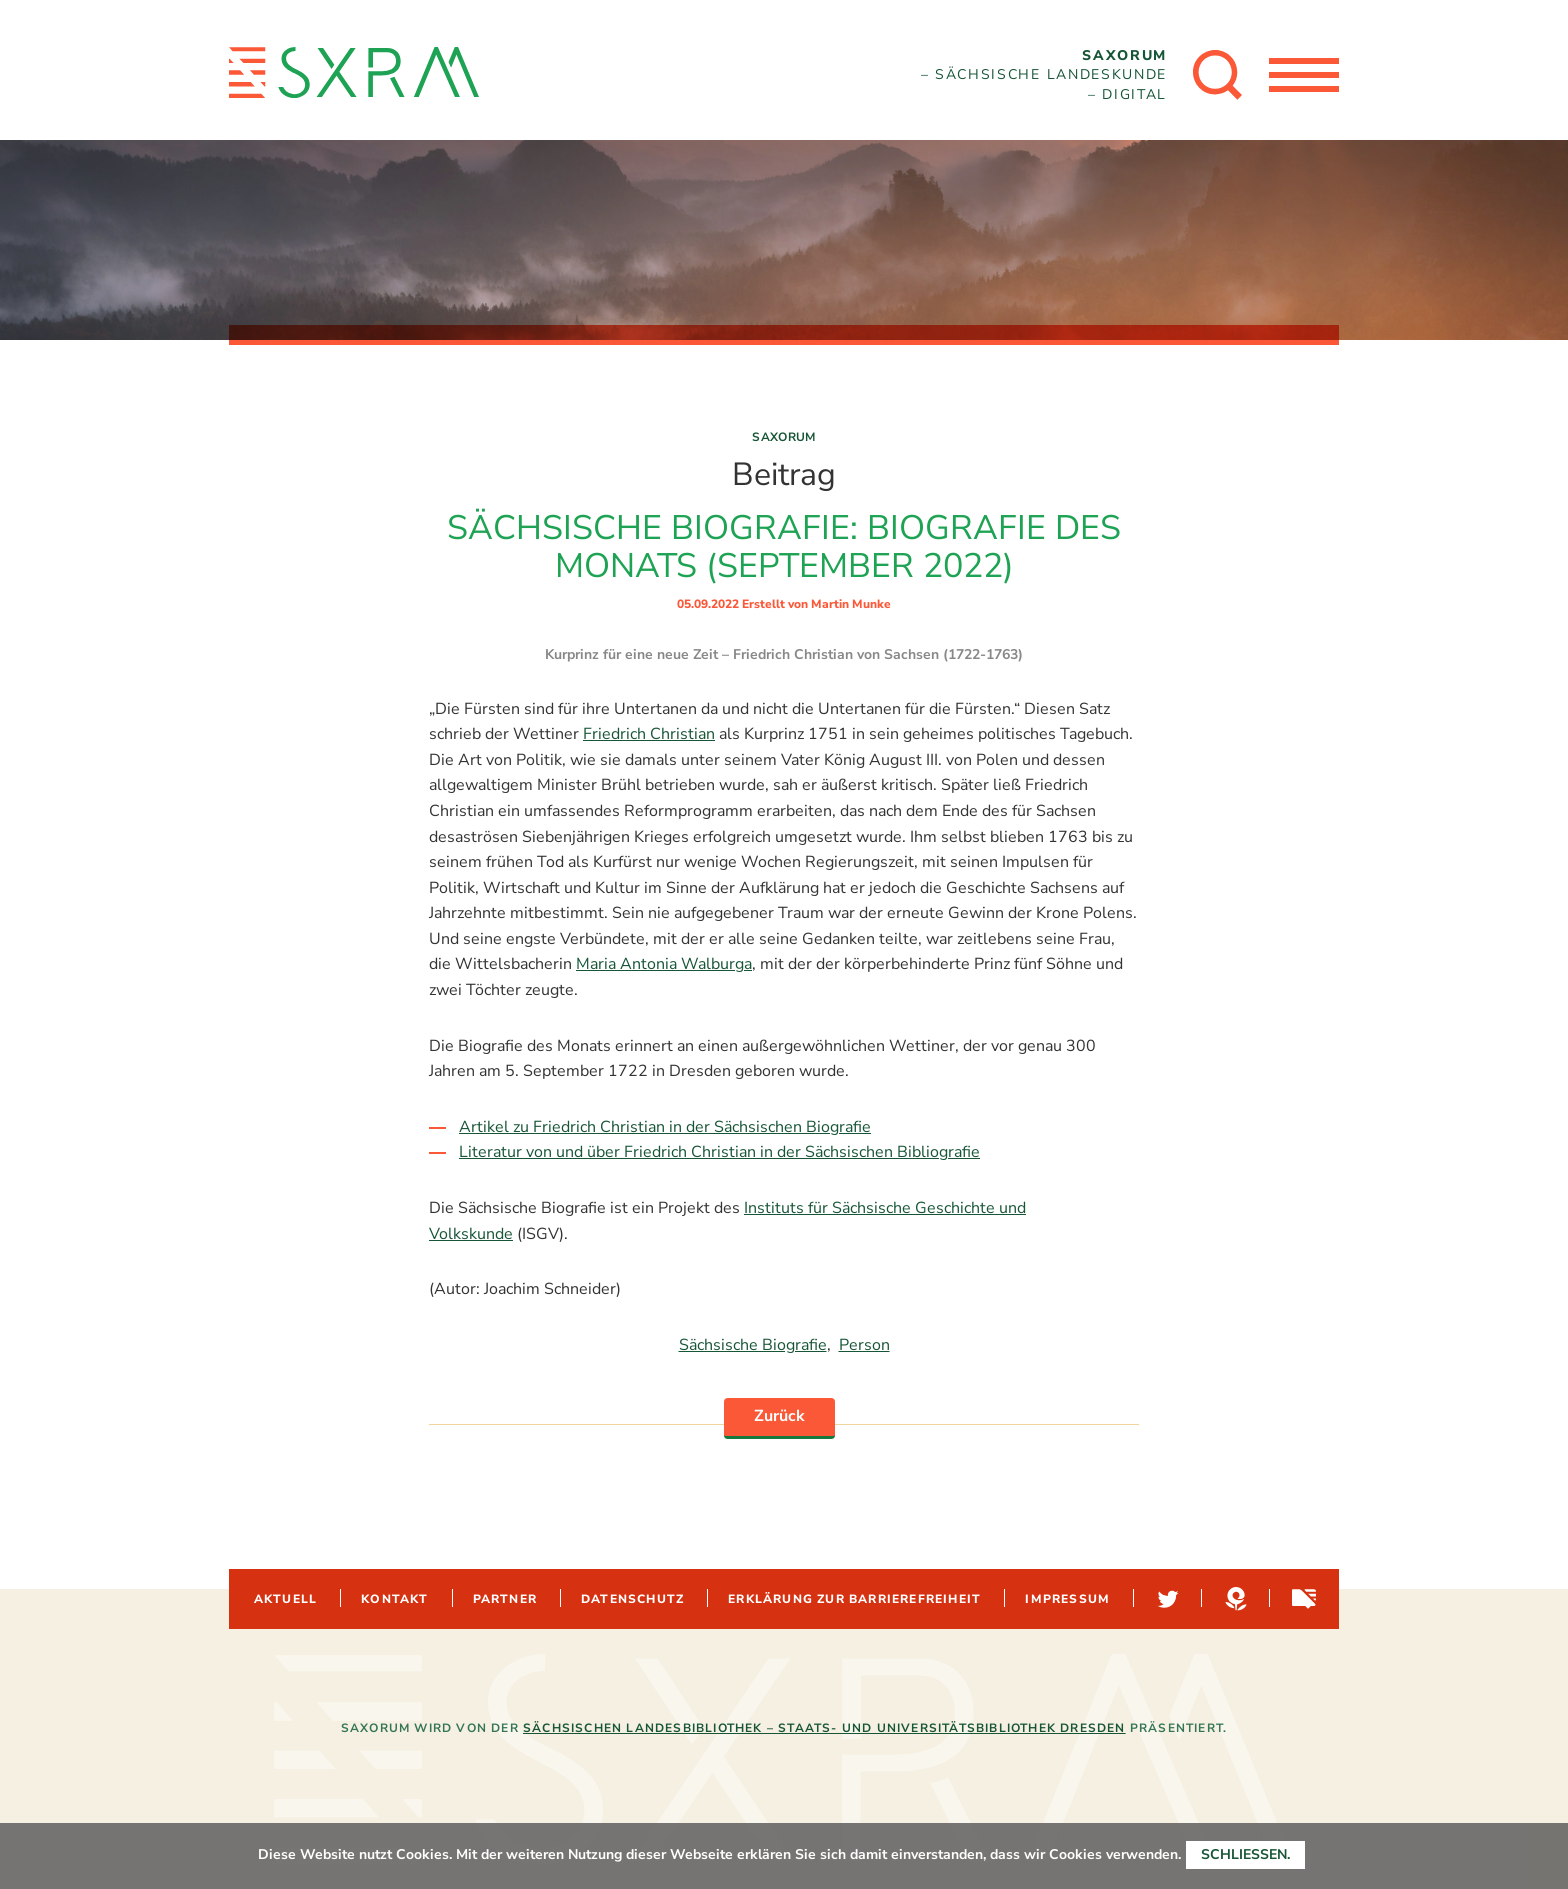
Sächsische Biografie (753, 1345)
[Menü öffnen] (1304, 75)
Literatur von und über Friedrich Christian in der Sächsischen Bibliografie (719, 1152)
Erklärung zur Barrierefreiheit (854, 1599)
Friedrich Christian (649, 734)
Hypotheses (1234, 1599)
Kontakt (394, 1599)
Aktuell (285, 1599)
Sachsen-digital (1302, 1599)
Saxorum (784, 437)
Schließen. (1245, 1854)
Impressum (1067, 1599)
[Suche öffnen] (1218, 75)
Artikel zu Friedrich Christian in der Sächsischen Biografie (665, 1127)
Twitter (1166, 1599)
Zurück (779, 1416)
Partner (505, 1599)
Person (864, 1345)
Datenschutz (632, 1599)
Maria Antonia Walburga (664, 964)
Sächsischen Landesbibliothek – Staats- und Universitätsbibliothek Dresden (824, 1728)
